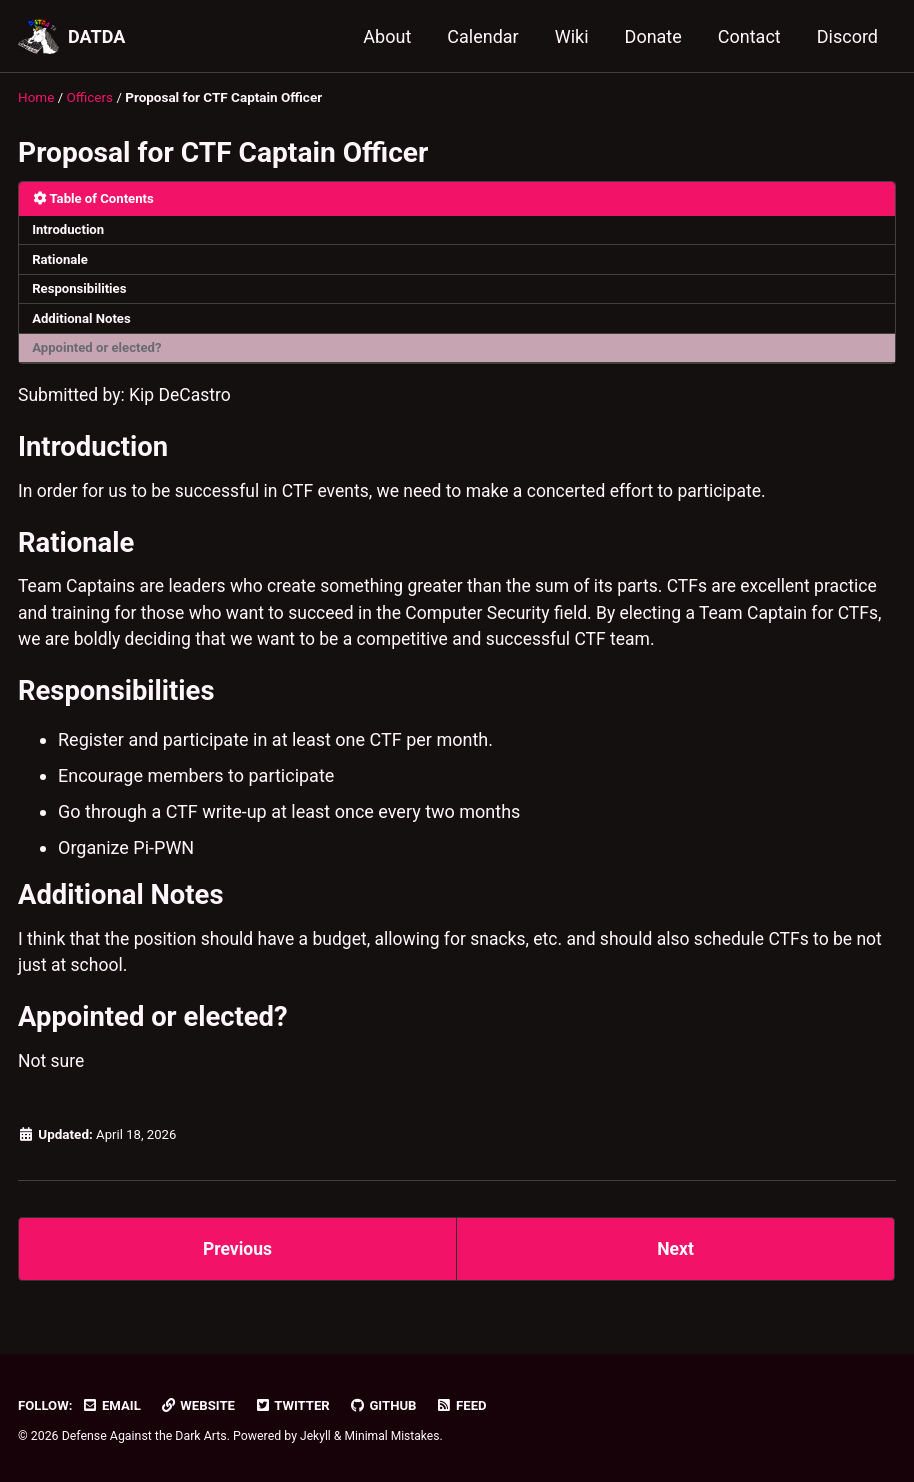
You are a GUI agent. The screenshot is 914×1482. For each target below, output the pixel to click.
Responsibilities (81, 291)
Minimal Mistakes (393, 1436)
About (387, 36)
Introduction (70, 230)
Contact (749, 36)
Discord (847, 36)
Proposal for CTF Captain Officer (223, 151)
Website (201, 1405)
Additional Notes (83, 321)
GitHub (389, 1405)
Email (113, 1405)
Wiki (572, 36)
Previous (237, 1267)
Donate (653, 36)
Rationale (61, 260)
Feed (469, 1405)
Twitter (297, 1405)
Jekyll (316, 1436)
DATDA (96, 36)
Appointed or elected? (99, 351)
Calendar (482, 36)
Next (676, 1267)
